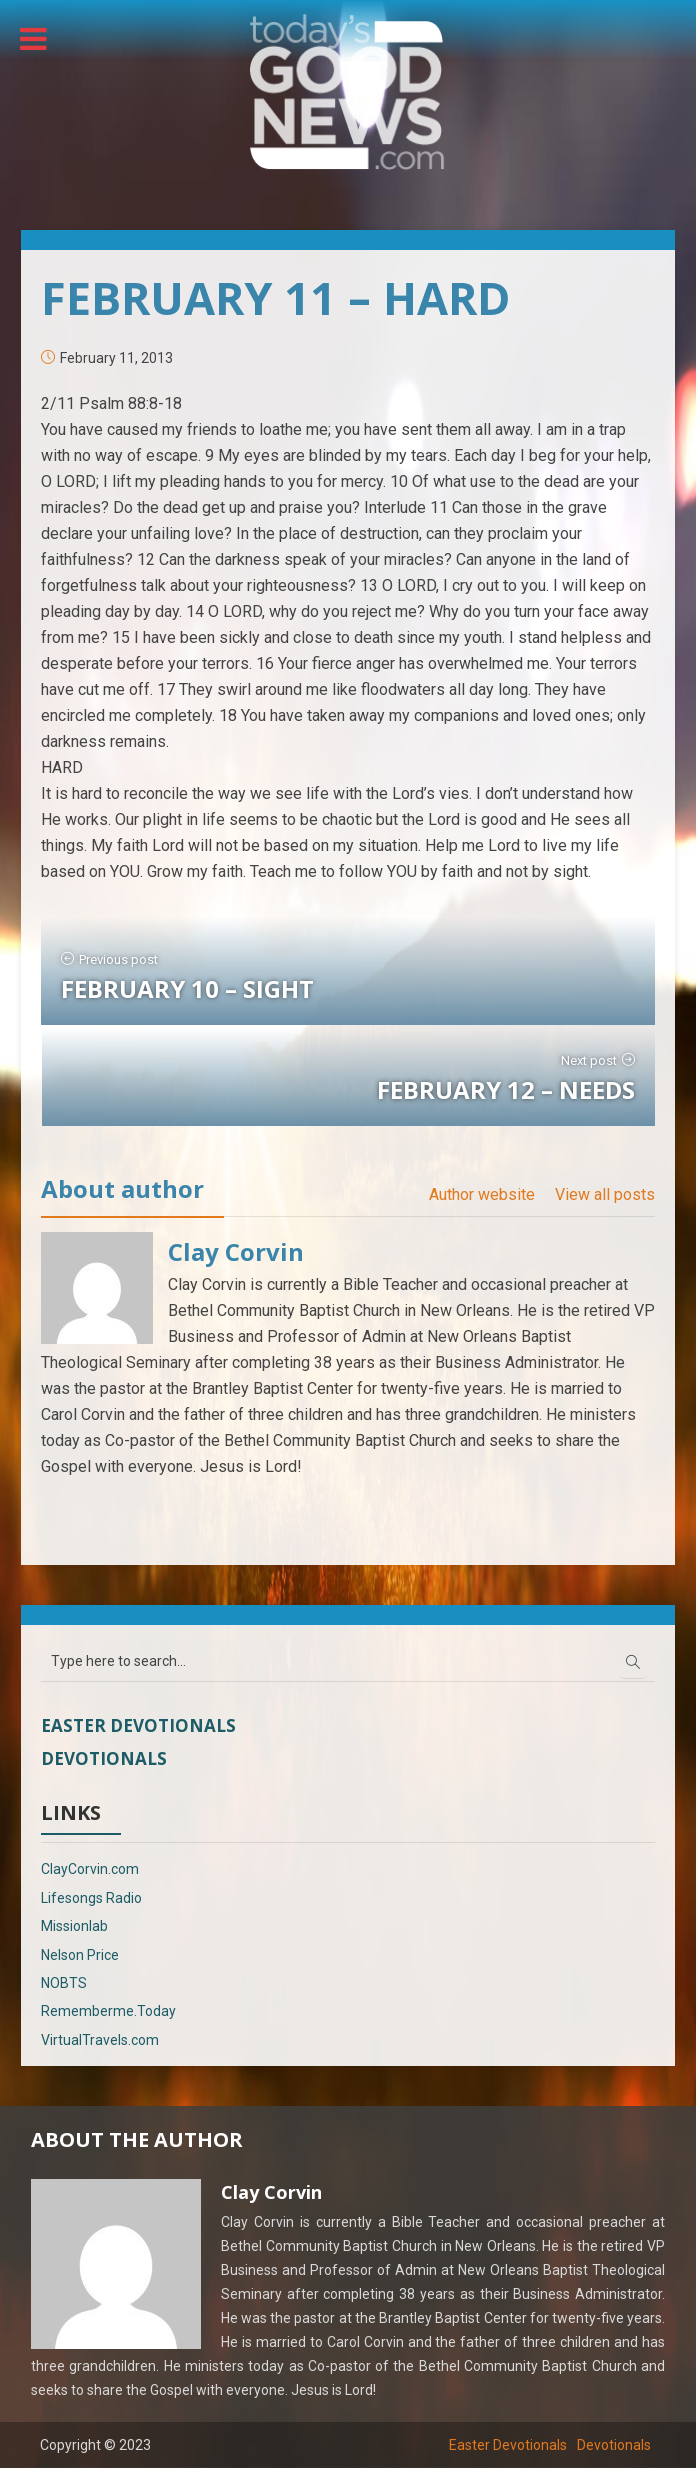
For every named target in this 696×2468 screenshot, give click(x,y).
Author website (482, 1194)
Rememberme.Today (108, 2011)
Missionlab (74, 1926)
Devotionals (104, 1758)
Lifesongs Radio (91, 1898)
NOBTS (64, 1983)
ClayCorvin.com (90, 1869)
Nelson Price (80, 1955)
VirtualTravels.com (100, 2040)
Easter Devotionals (138, 1725)
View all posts (605, 1194)
